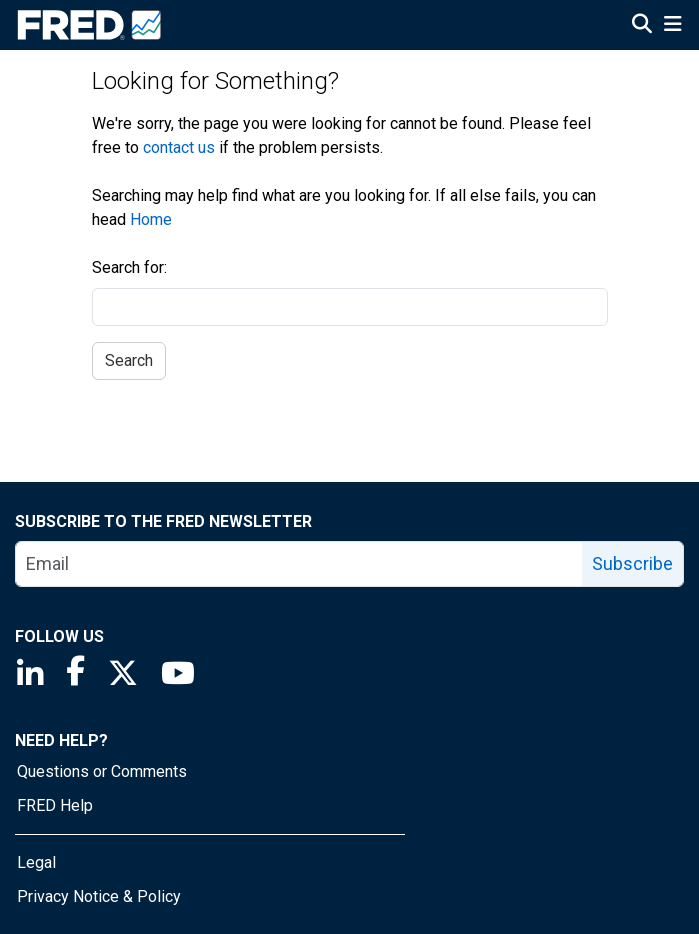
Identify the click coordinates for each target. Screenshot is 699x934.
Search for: (129, 267)
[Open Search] (642, 26)
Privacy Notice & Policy (99, 896)
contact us (179, 147)
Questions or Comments (102, 771)
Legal (36, 862)
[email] (299, 564)
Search (129, 360)
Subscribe (632, 563)
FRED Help (55, 805)
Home (151, 219)
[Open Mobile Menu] (672, 26)
